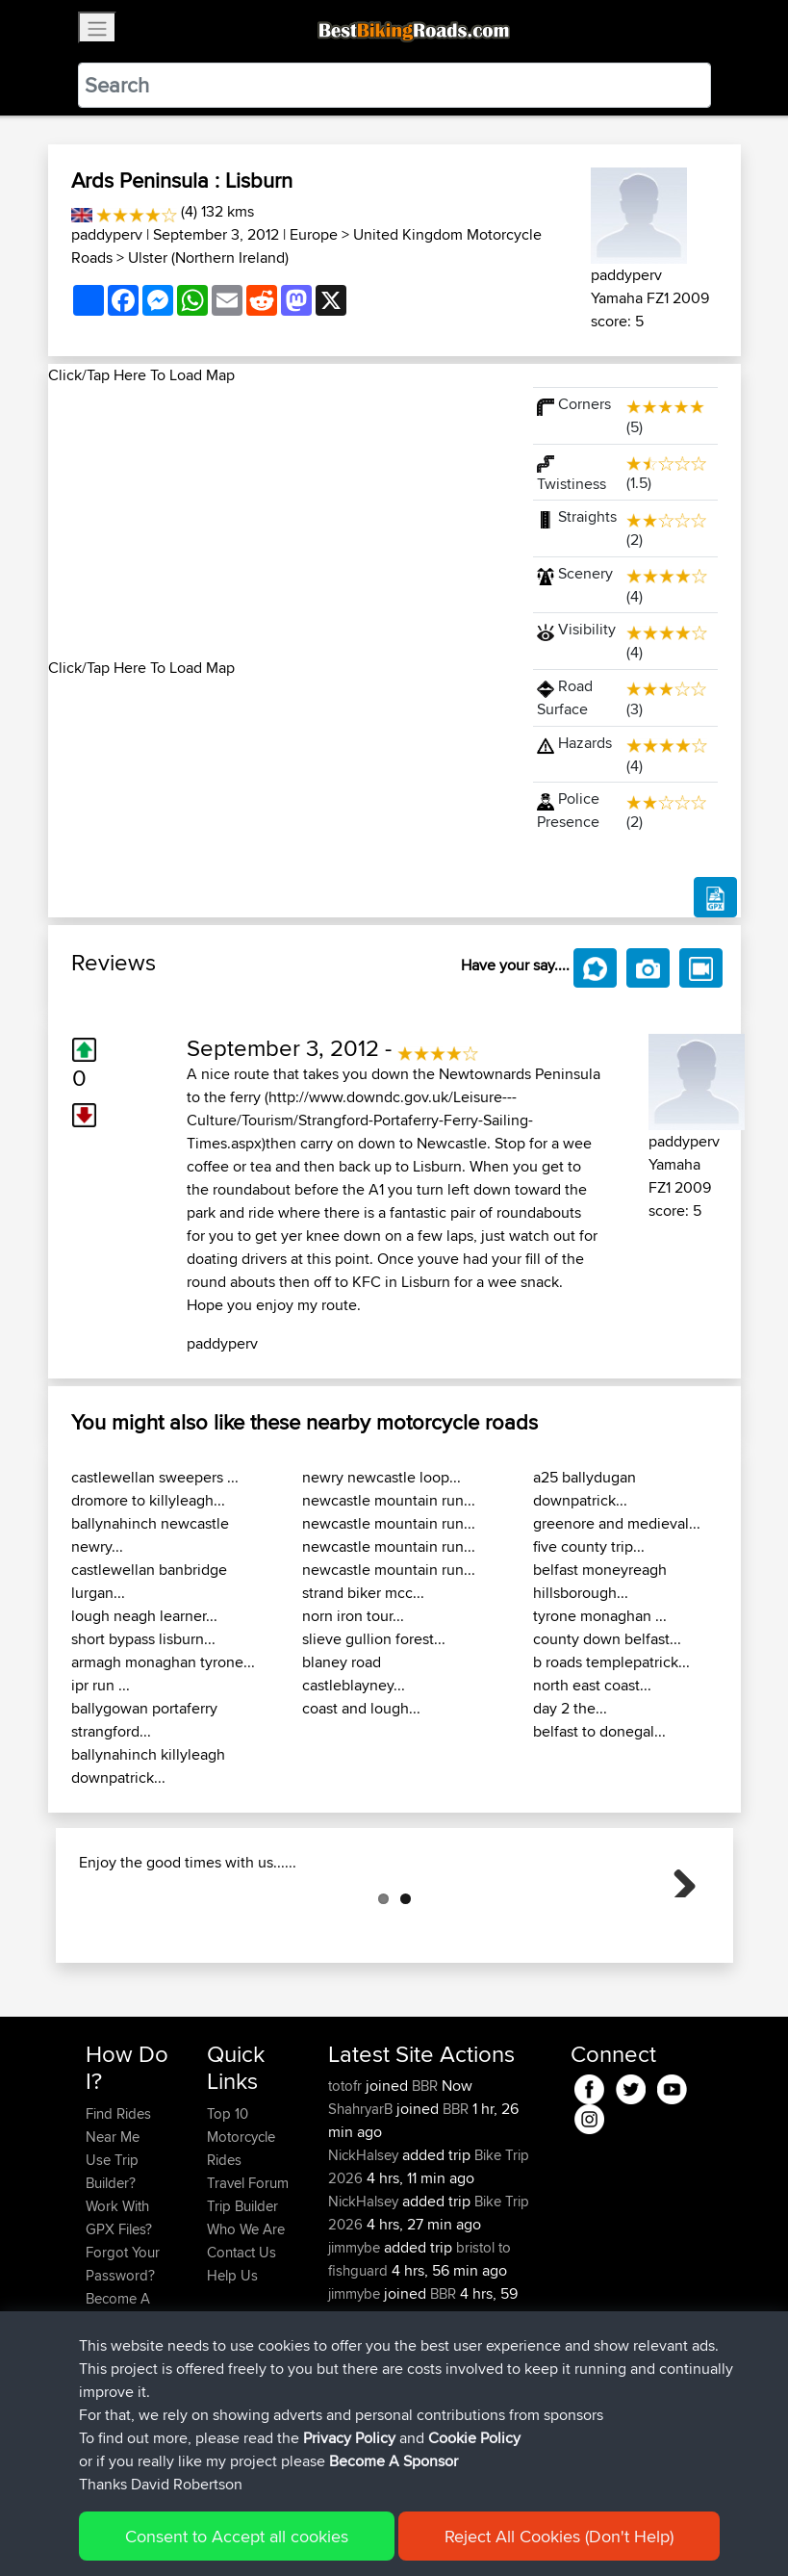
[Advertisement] (279, 522)
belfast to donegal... (599, 1731)
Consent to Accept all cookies (236, 2536)
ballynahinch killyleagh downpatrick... (148, 1766)
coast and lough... (361, 1708)
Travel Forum (248, 2279)
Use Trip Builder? (112, 2267)
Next (677, 1926)
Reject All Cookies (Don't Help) (559, 2536)
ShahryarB (362, 2205)
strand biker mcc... (363, 1593)
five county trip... (589, 1546)
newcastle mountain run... (388, 1500)
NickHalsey (365, 2251)
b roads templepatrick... (611, 1662)
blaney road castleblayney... (353, 1673)
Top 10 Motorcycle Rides (241, 2233)
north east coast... (592, 1685)
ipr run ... (100, 1685)
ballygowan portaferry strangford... (144, 1719)
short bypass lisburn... (143, 1639)
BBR (425, 2182)
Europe (314, 234)
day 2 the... (570, 1708)
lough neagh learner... (144, 1616)
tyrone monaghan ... (600, 1616)
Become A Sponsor (393, 2461)
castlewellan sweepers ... (155, 1477)
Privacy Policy (349, 2438)
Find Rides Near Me (118, 2221)
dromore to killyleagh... (148, 1500)
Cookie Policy (474, 2438)
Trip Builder (242, 2302)
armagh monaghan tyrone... (163, 1662)
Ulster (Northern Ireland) (208, 257)
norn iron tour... (353, 1616)
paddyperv (106, 234)
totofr (347, 2182)
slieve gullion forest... (373, 1639)
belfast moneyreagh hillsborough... (600, 1581)
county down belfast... (607, 1639)
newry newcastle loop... (381, 1477)
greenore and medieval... (616, 1523)
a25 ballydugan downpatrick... (584, 1488)
